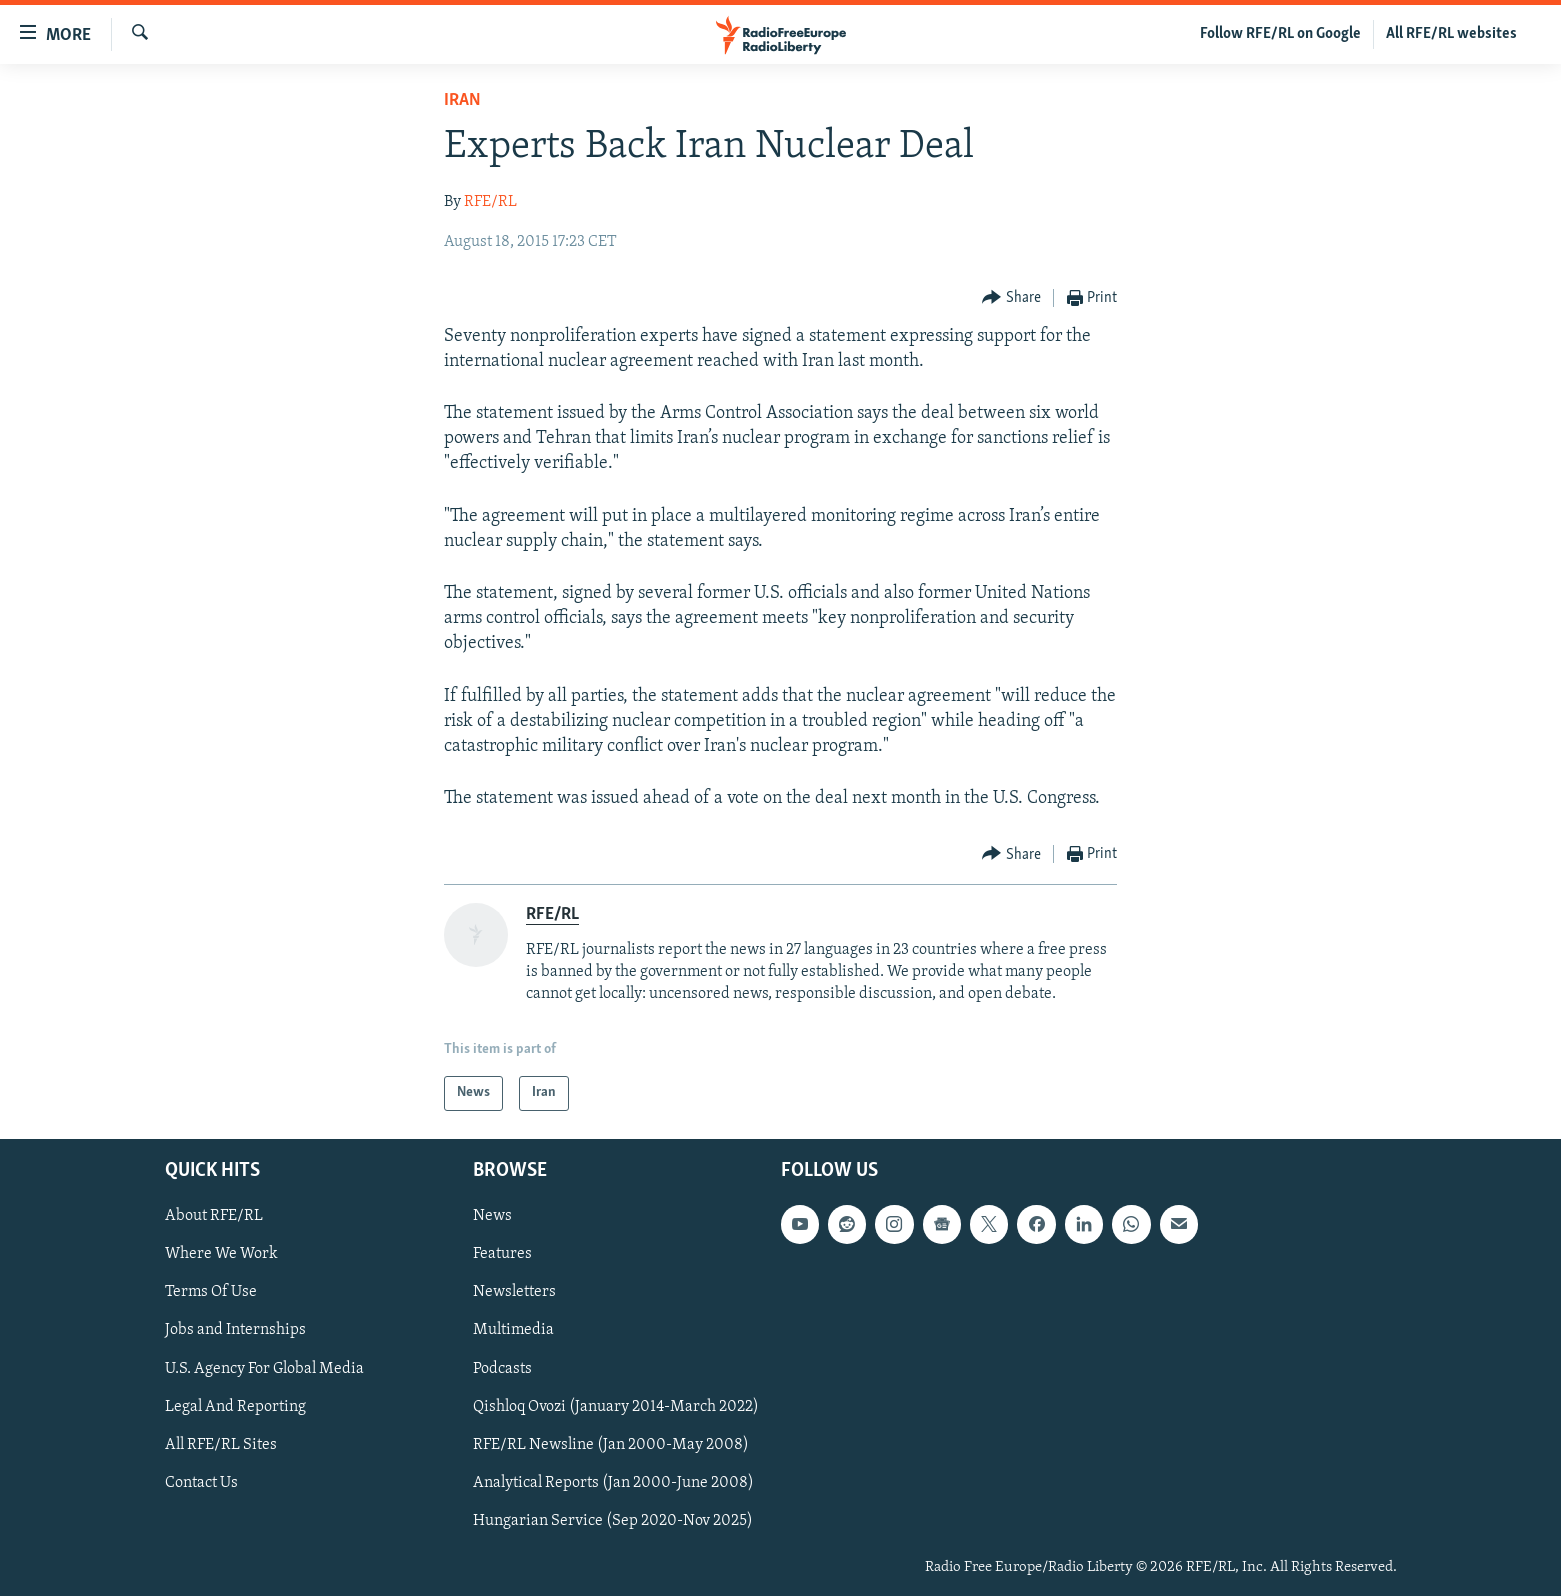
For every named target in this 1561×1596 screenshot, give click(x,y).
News (492, 1216)
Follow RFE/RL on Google (1280, 34)
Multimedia (513, 1330)
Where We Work (221, 1254)
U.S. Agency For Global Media (264, 1368)
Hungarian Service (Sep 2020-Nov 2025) (613, 1521)
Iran (462, 100)
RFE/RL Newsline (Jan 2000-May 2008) (611, 1444)
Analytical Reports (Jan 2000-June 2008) (613, 1483)
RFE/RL (490, 202)
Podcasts (502, 1368)
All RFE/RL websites (1451, 34)
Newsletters (514, 1292)
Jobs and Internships (235, 1330)
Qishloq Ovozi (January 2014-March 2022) (616, 1406)
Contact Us (201, 1483)
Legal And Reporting (235, 1406)
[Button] (1011, 298)
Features (502, 1254)
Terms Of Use (211, 1292)
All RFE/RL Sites (221, 1444)
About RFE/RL (214, 1216)
